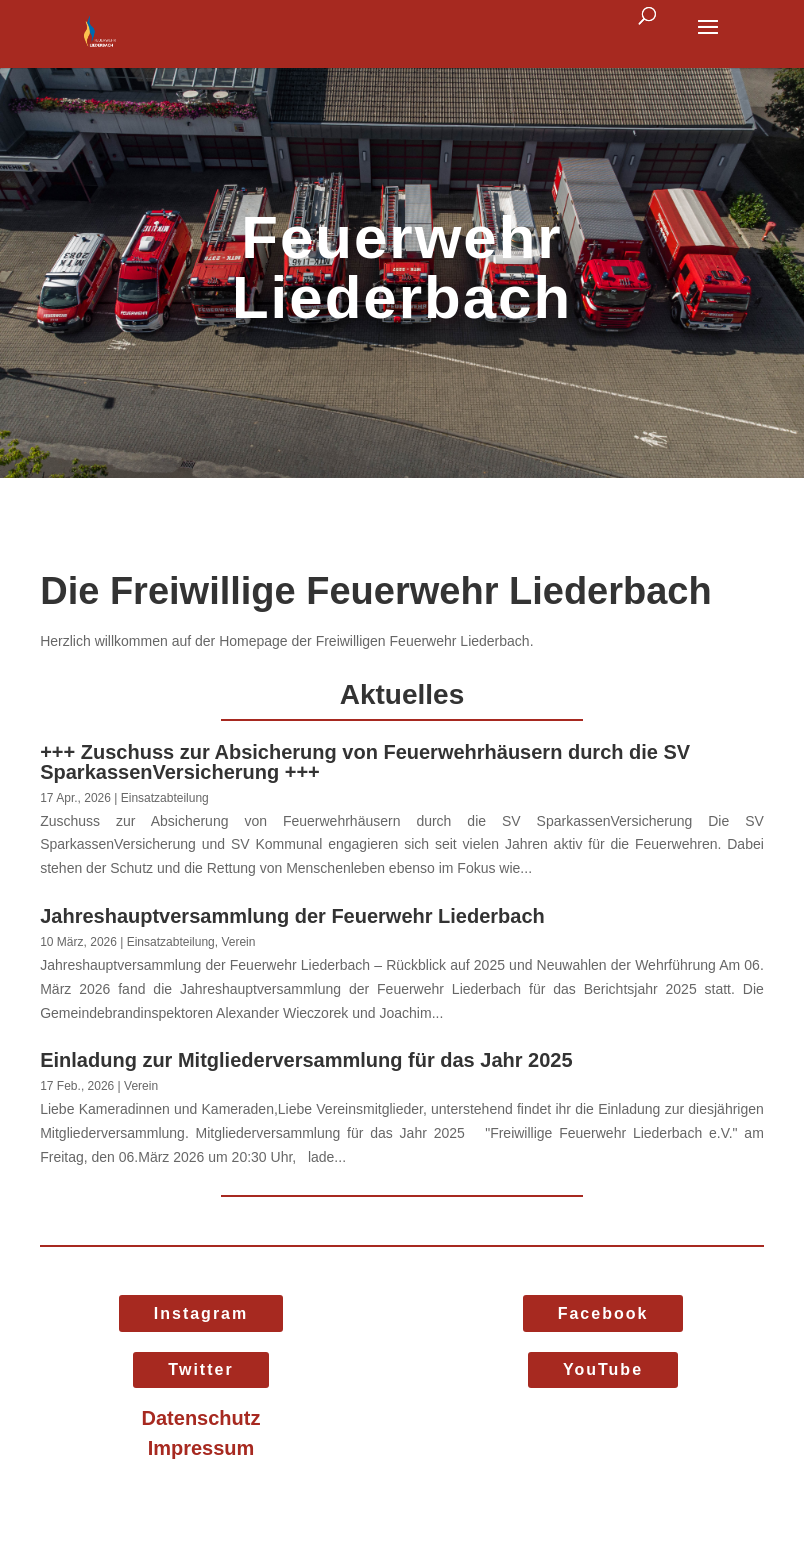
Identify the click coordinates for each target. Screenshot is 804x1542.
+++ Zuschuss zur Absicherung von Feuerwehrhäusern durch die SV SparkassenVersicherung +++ (365, 762)
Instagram (201, 1313)
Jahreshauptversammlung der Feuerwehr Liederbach (292, 916)
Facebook (603, 1313)
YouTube (603, 1369)
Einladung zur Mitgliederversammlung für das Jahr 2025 (306, 1060)
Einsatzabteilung (165, 798)
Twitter (200, 1369)
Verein (238, 942)
